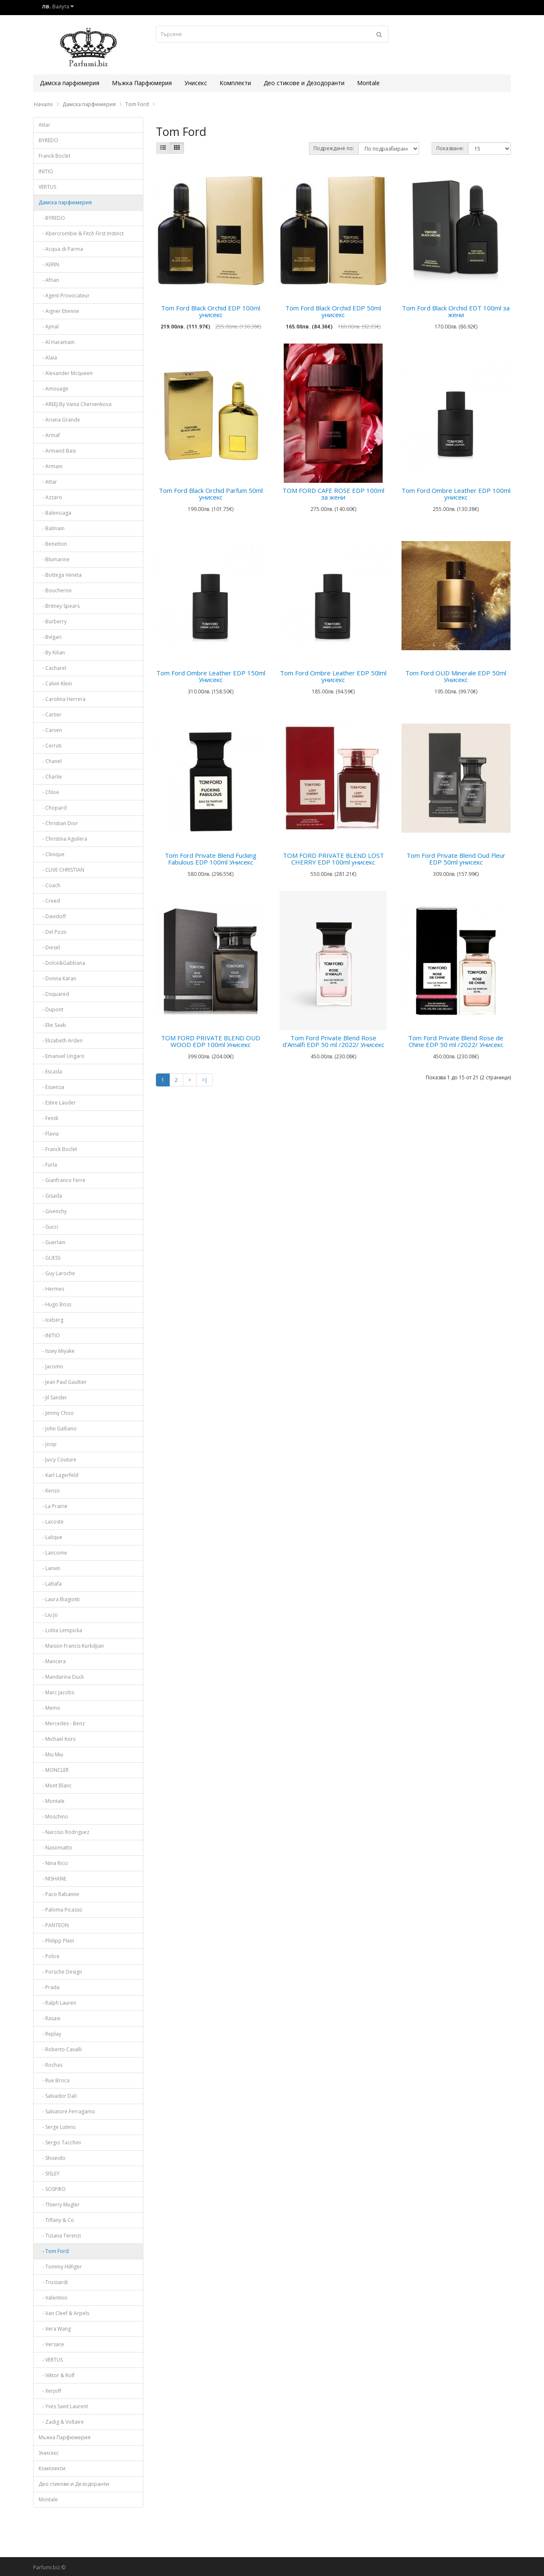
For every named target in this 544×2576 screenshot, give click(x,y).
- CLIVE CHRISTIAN (61, 869)
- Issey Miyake (57, 1350)
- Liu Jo (48, 1614)
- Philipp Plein (56, 1940)
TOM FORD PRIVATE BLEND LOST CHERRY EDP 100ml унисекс (333, 859)
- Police (49, 1956)
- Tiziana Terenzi (60, 2235)
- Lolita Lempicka (60, 1630)
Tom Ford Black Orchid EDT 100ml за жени (456, 311)
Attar (44, 124)
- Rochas (50, 2064)
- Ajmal (49, 326)
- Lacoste (51, 1521)
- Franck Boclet (58, 1149)
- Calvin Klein (55, 683)
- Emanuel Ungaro (62, 1056)
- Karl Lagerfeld (58, 1475)
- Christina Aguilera (63, 838)
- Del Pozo (53, 931)
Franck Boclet (54, 155)
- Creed (49, 900)
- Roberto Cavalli (60, 2049)
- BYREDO (52, 217)
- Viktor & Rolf (57, 2375)
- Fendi (48, 1118)
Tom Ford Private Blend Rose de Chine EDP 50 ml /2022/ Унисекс (455, 1041)
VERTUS (47, 186)
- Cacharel (52, 668)
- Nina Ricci (53, 1863)
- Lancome (53, 1552)
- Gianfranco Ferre (62, 1180)
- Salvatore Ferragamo (67, 2111)
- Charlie (50, 776)
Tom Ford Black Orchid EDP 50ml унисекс (333, 311)
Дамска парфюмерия (69, 83)
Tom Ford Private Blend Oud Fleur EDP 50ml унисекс (456, 859)
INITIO (46, 171)
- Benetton (53, 543)
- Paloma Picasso (61, 1909)
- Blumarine (54, 559)
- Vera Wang (55, 2328)
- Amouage (53, 388)
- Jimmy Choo (56, 1413)
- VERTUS (51, 2359)
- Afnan (49, 280)
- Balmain (52, 528)
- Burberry (53, 621)
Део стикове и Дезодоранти (304, 83)
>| (204, 1080)
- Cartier (50, 714)
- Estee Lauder (57, 1102)
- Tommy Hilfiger (60, 2266)
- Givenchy (53, 1211)
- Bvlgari (50, 637)
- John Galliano (58, 1428)
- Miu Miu (51, 1754)
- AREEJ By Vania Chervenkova (75, 404)
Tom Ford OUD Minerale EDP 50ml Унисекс (455, 676)
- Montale (52, 1801)
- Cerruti (50, 745)
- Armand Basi (57, 450)
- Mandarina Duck (61, 1676)
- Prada (49, 1987)
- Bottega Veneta (60, 574)
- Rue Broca (54, 2080)
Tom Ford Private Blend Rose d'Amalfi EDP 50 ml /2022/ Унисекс (333, 1041)
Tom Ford (137, 104)
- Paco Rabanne (59, 1894)
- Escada (50, 1071)
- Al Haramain (57, 342)
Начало (43, 104)
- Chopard (53, 807)
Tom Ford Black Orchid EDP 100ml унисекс (210, 311)
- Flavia (49, 1133)
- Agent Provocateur (64, 295)
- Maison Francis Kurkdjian (71, 1645)
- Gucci (48, 1226)
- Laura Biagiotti (59, 1599)
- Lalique (50, 1537)
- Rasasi (49, 2018)
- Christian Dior (58, 823)
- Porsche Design (60, 1971)
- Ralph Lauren (57, 2002)
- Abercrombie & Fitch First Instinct (81, 233)
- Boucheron (55, 590)
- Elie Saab (52, 1025)
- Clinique (52, 854)
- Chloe (49, 792)
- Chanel (50, 761)
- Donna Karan (57, 978)
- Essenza (51, 1087)
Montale (368, 83)
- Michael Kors (57, 1739)
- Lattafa (50, 1583)
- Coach (49, 885)
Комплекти (235, 83)
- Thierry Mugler (59, 2204)
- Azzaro (50, 497)
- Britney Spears (59, 605)
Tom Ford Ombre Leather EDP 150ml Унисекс (210, 676)
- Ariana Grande (59, 419)
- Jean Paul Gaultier (63, 1382)
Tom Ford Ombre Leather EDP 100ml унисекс (456, 494)
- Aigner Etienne (59, 311)
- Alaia (48, 357)
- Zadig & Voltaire (61, 2421)
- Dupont (51, 1009)
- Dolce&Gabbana (62, 962)
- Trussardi (53, 2282)
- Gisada (50, 1195)
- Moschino (53, 1816)
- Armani (50, 466)
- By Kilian (52, 652)
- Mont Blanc (55, 1785)
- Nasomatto (55, 1847)
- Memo (49, 1707)
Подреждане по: (333, 148)
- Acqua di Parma (61, 249)
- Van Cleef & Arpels (64, 2313)
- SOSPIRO (52, 2189)
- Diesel (49, 947)
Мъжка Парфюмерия (142, 83)
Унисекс (195, 83)
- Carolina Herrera (62, 699)
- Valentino (53, 2297)
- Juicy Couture (57, 1459)
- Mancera (52, 1661)
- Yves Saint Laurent (63, 2406)
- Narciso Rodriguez (64, 1832)
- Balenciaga (55, 512)
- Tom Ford (54, 2251)
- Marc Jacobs (56, 1692)
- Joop (48, 1444)
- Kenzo (49, 1490)
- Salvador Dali (58, 2095)
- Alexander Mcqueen (66, 373)
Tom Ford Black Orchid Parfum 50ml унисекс (211, 494)
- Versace (51, 2344)
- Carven (50, 730)
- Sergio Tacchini (60, 2142)
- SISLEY (49, 2173)
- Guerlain (52, 1242)
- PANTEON (54, 1925)
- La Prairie (53, 1506)
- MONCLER (54, 1770)
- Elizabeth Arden (61, 1040)
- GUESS (49, 1257)
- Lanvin (49, 1568)
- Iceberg (51, 1319)
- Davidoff (52, 916)
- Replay (50, 2033)
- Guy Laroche (57, 1273)
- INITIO (49, 1335)
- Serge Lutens (57, 2127)
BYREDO (48, 140)
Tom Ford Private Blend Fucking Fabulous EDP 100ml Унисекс (210, 859)
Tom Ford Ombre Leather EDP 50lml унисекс (333, 676)
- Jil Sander (53, 1397)
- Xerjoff (50, 2390)
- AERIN (49, 264)
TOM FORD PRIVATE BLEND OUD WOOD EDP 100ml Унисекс (210, 1041)
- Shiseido (52, 2158)
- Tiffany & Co (56, 2220)
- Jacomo (51, 1366)
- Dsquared (54, 994)
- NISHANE (52, 1878)
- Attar (48, 481)
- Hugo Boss (55, 1304)
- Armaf (49, 435)
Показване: (450, 148)
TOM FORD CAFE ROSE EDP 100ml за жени (333, 494)
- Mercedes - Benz (62, 1723)
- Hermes (51, 1288)
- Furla (48, 1164)
